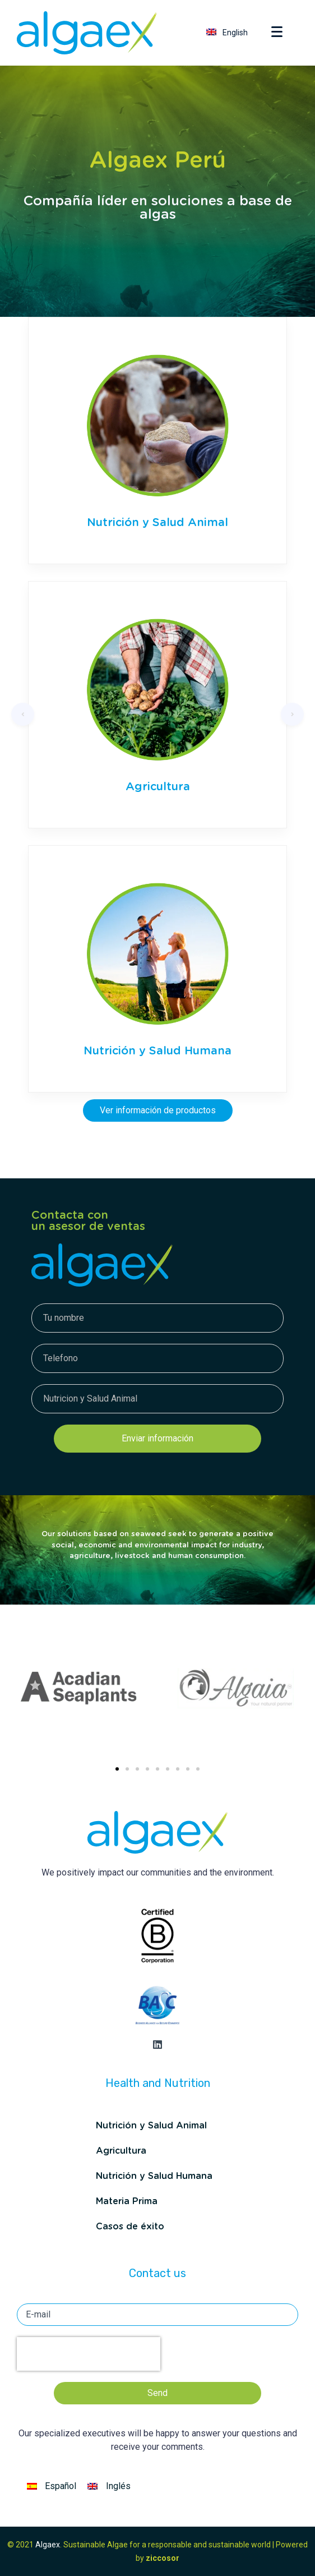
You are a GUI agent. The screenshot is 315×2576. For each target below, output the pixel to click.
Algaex (47, 2544)
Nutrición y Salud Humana (157, 1051)
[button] (117, 1769)
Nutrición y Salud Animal (157, 522)
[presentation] (88, 2354)
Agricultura (158, 786)
